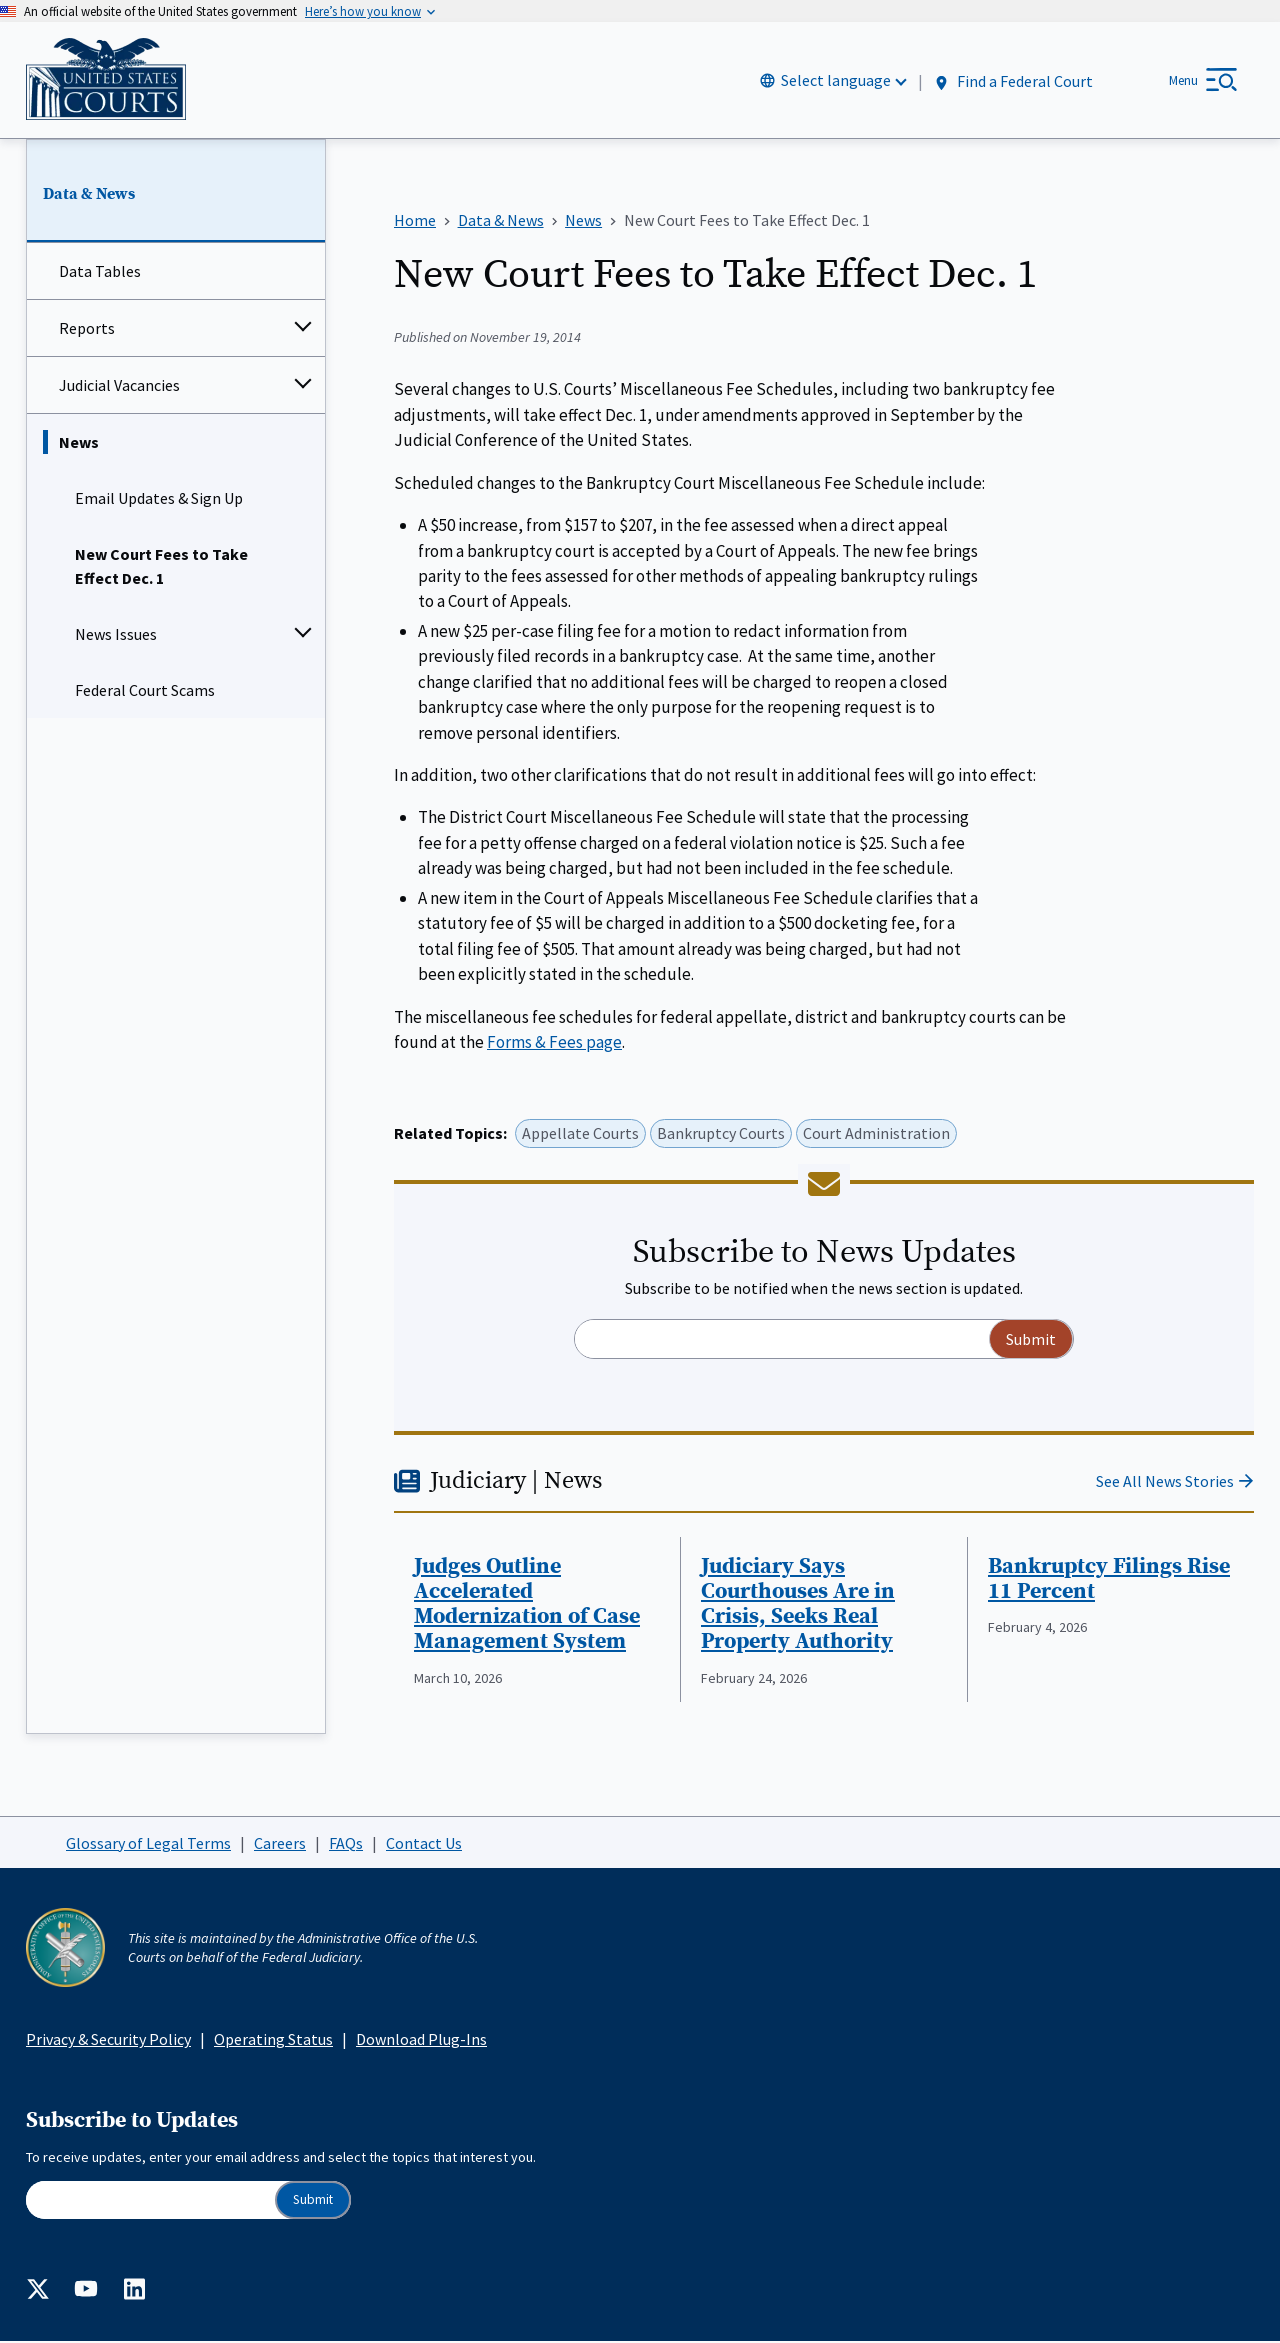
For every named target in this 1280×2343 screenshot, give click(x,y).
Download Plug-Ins (421, 2040)
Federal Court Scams (145, 692)
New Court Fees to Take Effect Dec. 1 (161, 568)
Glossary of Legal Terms (148, 1844)
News (79, 444)
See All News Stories (1165, 1482)
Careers (280, 1844)
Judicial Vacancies (119, 387)
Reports (87, 330)
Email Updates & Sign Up (159, 500)
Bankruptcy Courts (721, 1135)
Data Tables (100, 273)
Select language (836, 81)
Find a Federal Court (1012, 81)
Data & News (89, 195)
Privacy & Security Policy (108, 2040)
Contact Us (424, 1844)
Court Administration (876, 1135)
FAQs (346, 1844)
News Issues (116, 636)
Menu (1183, 80)
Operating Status (273, 2040)
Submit (313, 2200)
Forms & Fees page (554, 1043)
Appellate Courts (580, 1135)
